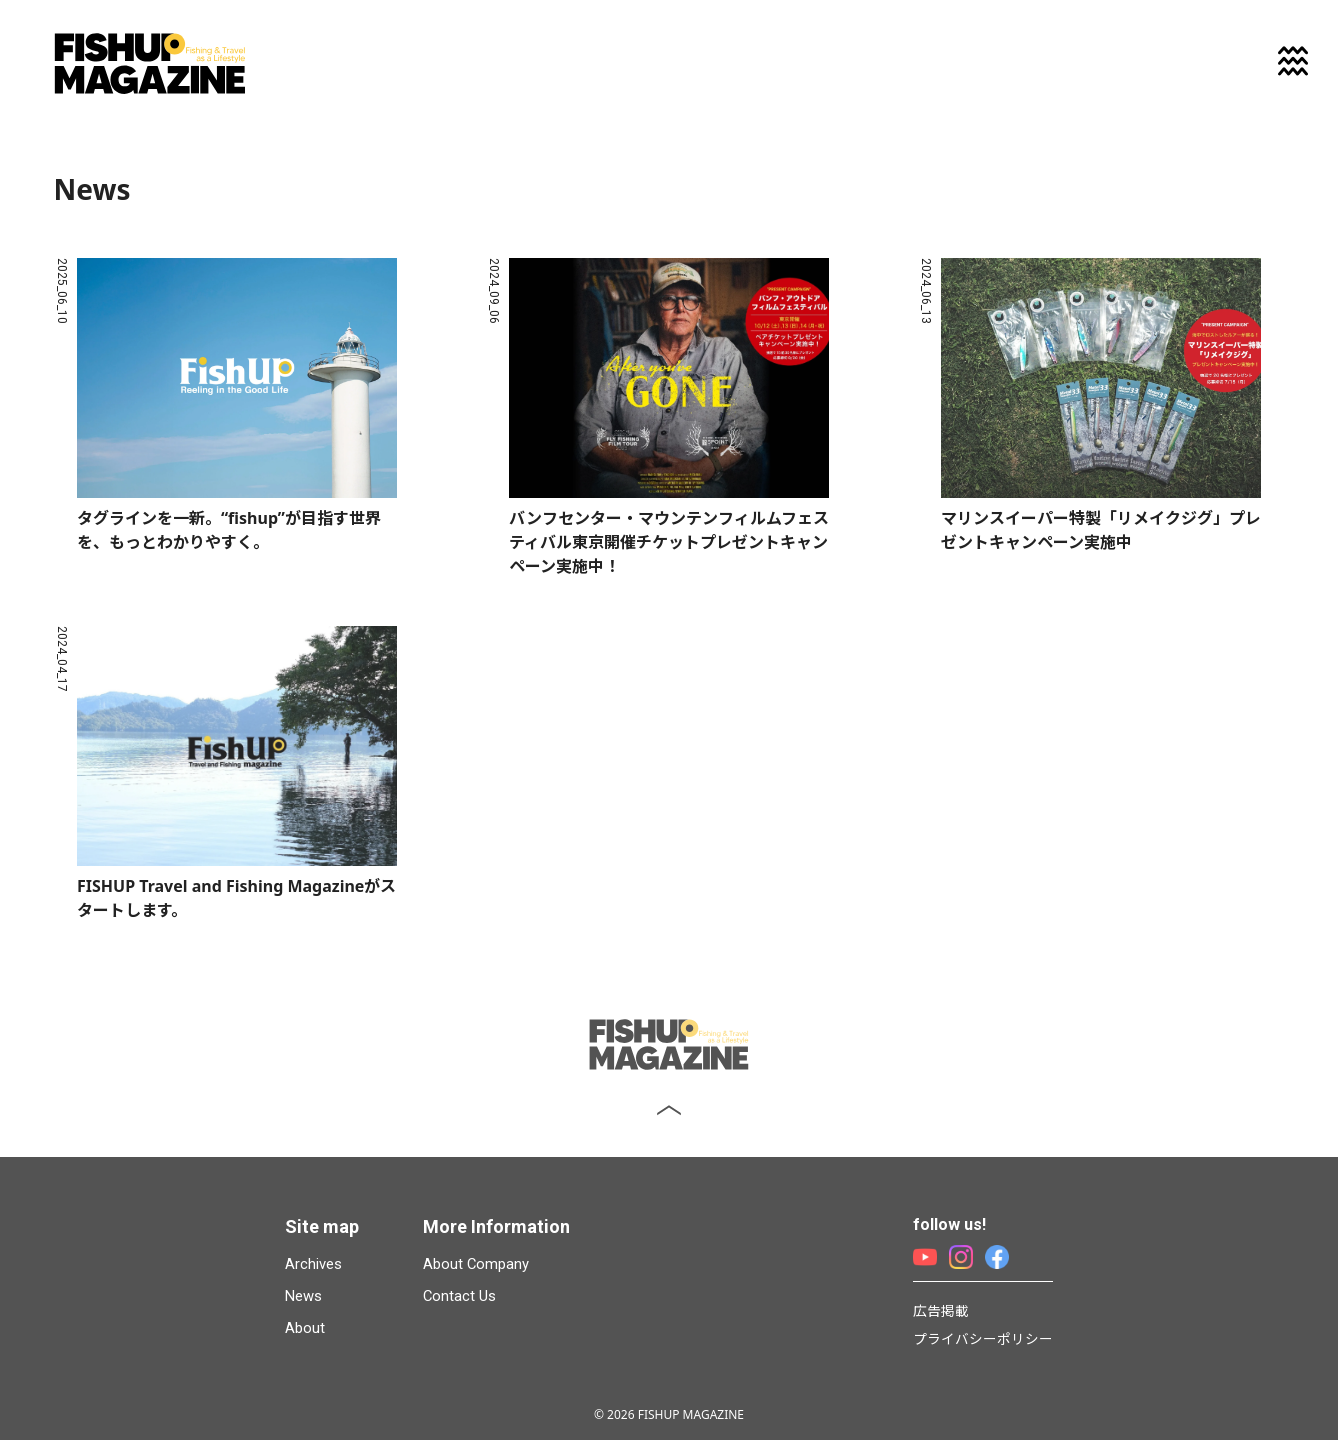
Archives (313, 1264)
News (303, 1296)
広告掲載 (941, 1310)
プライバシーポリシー (983, 1338)
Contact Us (459, 1296)
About (305, 1328)
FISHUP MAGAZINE (150, 63)
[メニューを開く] (1293, 61)
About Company (476, 1264)
